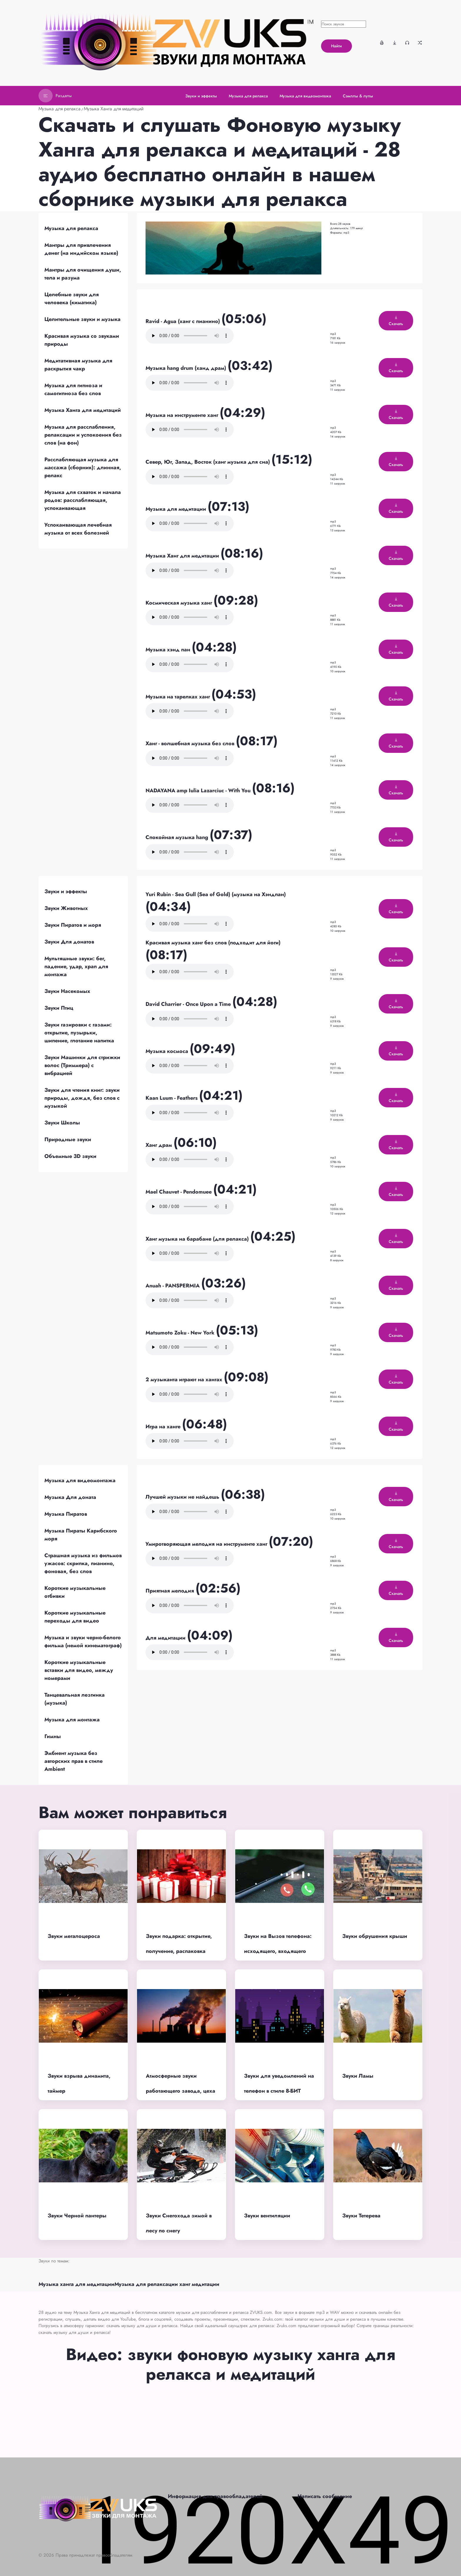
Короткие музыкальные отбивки (75, 1592)
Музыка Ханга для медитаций (113, 108)
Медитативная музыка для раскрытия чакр (78, 364)
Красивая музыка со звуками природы (81, 340)
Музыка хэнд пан (169, 649)
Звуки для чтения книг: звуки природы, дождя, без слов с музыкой (82, 1098)
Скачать (396, 321)
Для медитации (166, 1638)
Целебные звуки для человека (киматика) (71, 298)
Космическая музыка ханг (179, 603)
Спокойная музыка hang (178, 837)
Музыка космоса (168, 1051)
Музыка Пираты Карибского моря (80, 1534)
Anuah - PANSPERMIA (173, 1285)
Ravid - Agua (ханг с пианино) (183, 321)
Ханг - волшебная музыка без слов (191, 743)
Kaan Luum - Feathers (172, 1098)
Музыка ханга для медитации (76, 2284)
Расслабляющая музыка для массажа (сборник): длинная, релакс (82, 467)
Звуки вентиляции (267, 2215)
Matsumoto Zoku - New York (181, 1333)
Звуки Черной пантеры (77, 2215)
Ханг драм (159, 1145)
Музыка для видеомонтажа (80, 1480)
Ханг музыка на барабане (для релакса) (198, 1239)
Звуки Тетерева (361, 2215)
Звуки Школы (62, 1122)
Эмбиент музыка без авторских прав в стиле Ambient (73, 1761)
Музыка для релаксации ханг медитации (166, 2284)
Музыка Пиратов (65, 1514)
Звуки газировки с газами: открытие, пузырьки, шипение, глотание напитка (79, 1032)
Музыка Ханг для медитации (183, 556)
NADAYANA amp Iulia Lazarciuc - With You (199, 790)
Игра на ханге (164, 1426)
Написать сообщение (325, 2496)
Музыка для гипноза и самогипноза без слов (73, 389)
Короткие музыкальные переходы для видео (75, 1617)
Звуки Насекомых (67, 991)
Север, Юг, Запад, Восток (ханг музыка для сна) (208, 462)
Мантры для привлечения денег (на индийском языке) (81, 249)
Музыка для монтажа (72, 1719)
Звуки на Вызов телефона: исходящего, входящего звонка (278, 1951)
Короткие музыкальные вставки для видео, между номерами (78, 1670)
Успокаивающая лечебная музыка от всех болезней (78, 529)
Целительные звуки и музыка (82, 319)
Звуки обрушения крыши (374, 1936)
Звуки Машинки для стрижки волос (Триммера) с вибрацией (82, 1065)
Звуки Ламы (357, 2076)
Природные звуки (67, 1139)
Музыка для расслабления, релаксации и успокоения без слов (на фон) (83, 435)
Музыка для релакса (60, 108)
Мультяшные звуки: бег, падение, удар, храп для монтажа (76, 966)
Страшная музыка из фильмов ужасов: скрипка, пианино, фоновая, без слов (83, 1563)
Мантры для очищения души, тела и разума (82, 274)
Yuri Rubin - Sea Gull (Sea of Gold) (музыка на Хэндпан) (216, 894)
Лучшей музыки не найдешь (183, 1497)
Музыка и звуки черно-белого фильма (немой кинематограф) (83, 1641)
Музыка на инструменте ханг (183, 415)
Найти (336, 46)
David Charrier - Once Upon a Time (189, 1004)
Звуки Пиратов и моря (72, 925)
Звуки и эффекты (65, 891)
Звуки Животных (66, 908)
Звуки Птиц (58, 1008)
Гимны (52, 1736)
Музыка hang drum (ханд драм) (187, 368)
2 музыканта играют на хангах (185, 1379)
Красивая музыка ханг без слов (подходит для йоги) (213, 942)
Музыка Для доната (70, 1497)
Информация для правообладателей (215, 2496)
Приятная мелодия (171, 1591)
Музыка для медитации (177, 509)
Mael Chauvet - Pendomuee (179, 1192)
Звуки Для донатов (69, 942)
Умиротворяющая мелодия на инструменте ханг (207, 1544)
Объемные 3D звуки (70, 1156)
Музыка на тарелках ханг (178, 696)
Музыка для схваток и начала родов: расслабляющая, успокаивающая (82, 500)
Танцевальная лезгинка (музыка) (74, 1699)
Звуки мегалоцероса (74, 1936)
